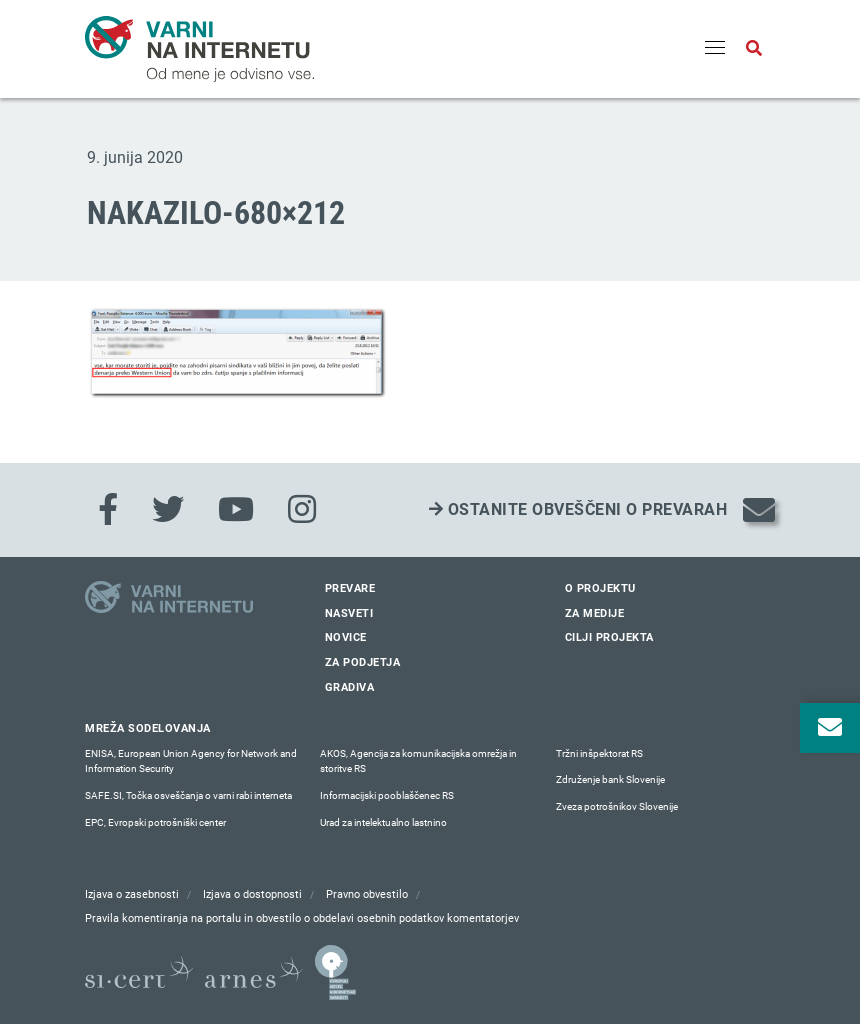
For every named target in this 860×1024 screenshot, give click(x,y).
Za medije (595, 613)
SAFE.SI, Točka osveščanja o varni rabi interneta (188, 795)
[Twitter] (168, 510)
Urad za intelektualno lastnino (383, 822)
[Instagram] (302, 510)
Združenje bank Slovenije (610, 779)
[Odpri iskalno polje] (754, 49)
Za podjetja (363, 662)
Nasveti (349, 613)
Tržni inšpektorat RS (599, 753)
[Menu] (715, 49)
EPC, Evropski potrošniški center (155, 822)
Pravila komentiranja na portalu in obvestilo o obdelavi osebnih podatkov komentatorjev (302, 918)
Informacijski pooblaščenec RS (387, 795)
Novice (346, 637)
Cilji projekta (609, 637)
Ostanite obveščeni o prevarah (578, 509)
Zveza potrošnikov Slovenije (617, 806)
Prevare (350, 588)
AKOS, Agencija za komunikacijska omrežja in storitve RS (418, 761)
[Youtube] (236, 510)
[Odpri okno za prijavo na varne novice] (830, 728)
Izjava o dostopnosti (252, 894)
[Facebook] (108, 510)
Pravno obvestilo (367, 894)
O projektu (600, 588)
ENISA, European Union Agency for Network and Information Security (191, 761)
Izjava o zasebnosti (132, 894)
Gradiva (350, 687)
